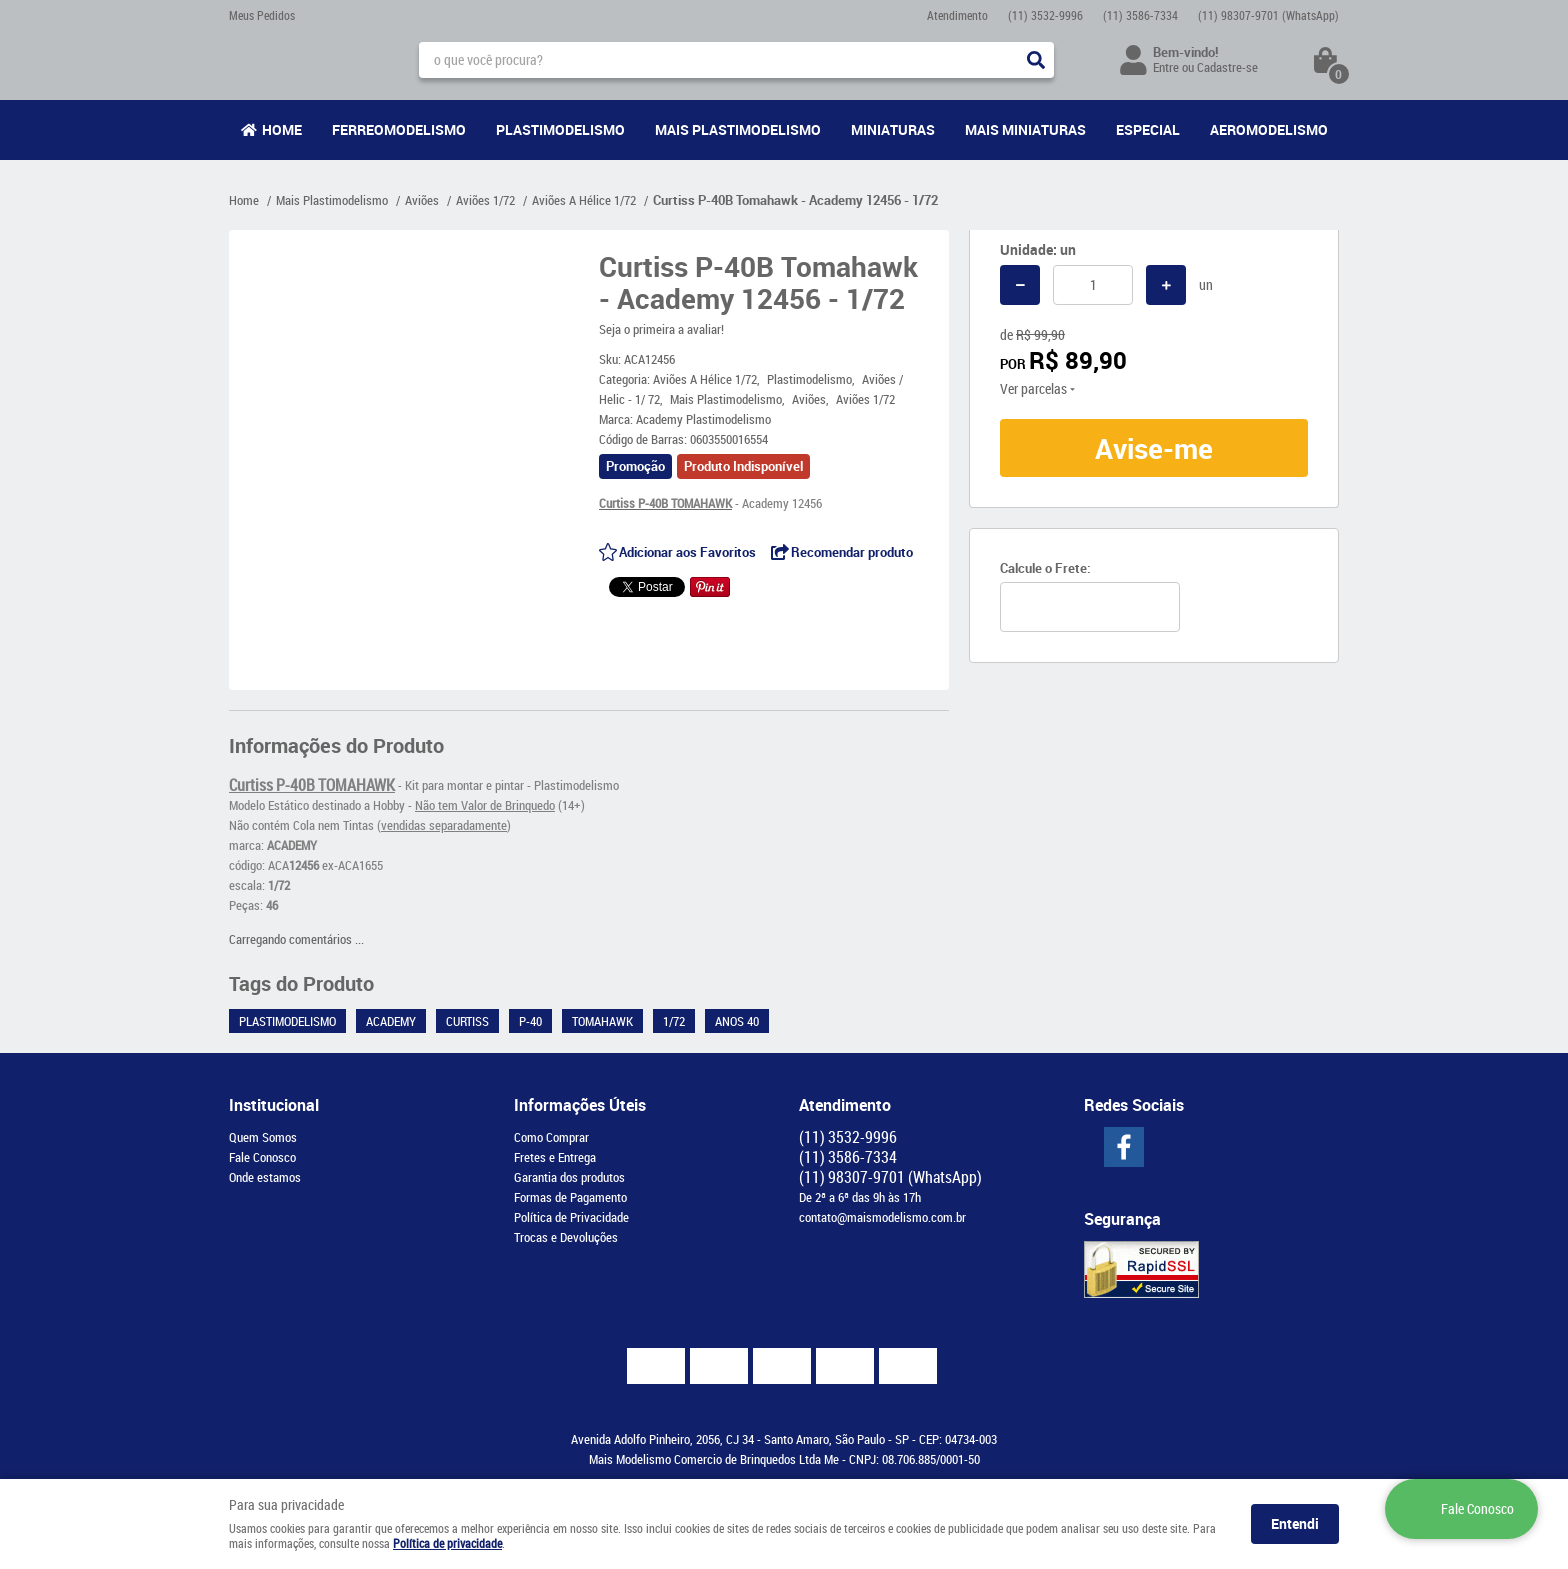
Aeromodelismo (1269, 129)
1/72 (674, 1021)
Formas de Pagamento (570, 1197)
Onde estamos (265, 1177)
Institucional (274, 1105)
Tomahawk (602, 1021)
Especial (1148, 129)
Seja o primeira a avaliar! (661, 329)
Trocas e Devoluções (566, 1237)
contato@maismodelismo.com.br (882, 1217)
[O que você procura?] (1036, 60)
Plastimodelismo (560, 129)
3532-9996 (1045, 15)
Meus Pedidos (262, 15)
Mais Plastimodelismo (738, 129)
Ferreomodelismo (399, 129)
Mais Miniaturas (1025, 129)
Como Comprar (551, 1137)
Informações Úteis (580, 1105)
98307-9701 (1268, 15)
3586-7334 (1140, 15)
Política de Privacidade (571, 1217)
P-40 (530, 1021)
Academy (391, 1021)
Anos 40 (737, 1021)
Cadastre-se (1227, 67)
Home (282, 129)
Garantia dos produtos (569, 1177)
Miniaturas (893, 129)
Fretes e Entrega (555, 1157)
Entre (1166, 67)
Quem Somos (263, 1137)
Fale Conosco (262, 1157)
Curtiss (467, 1021)
